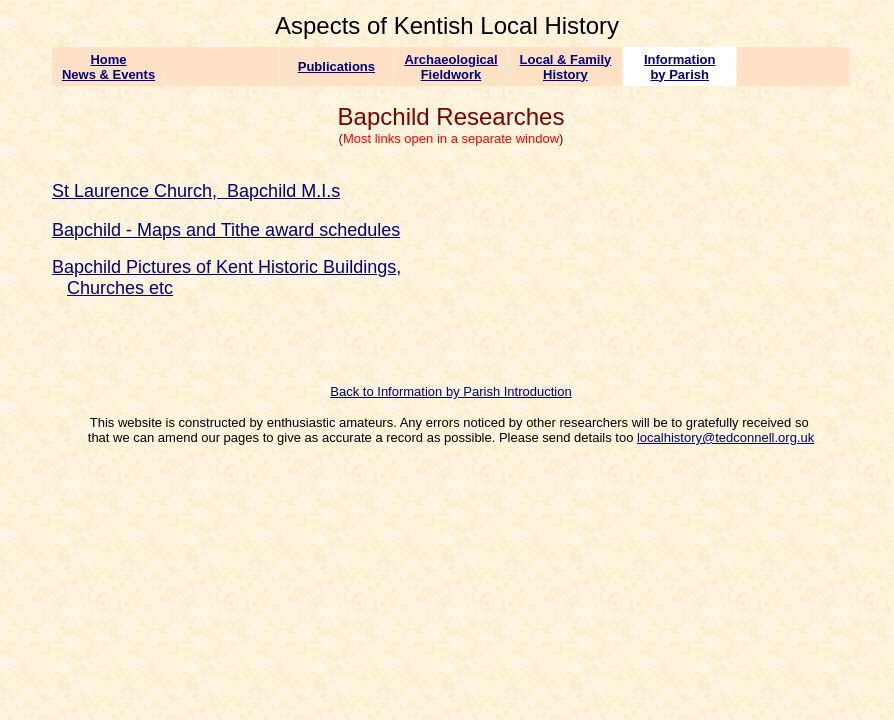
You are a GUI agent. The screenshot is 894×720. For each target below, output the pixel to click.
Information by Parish (680, 67)
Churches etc (120, 288)
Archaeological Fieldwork (450, 67)
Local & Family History (566, 67)
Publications (336, 66)
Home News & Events (108, 67)
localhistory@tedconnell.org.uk (725, 437)
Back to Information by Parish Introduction (450, 391)
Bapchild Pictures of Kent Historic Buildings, (226, 267)
